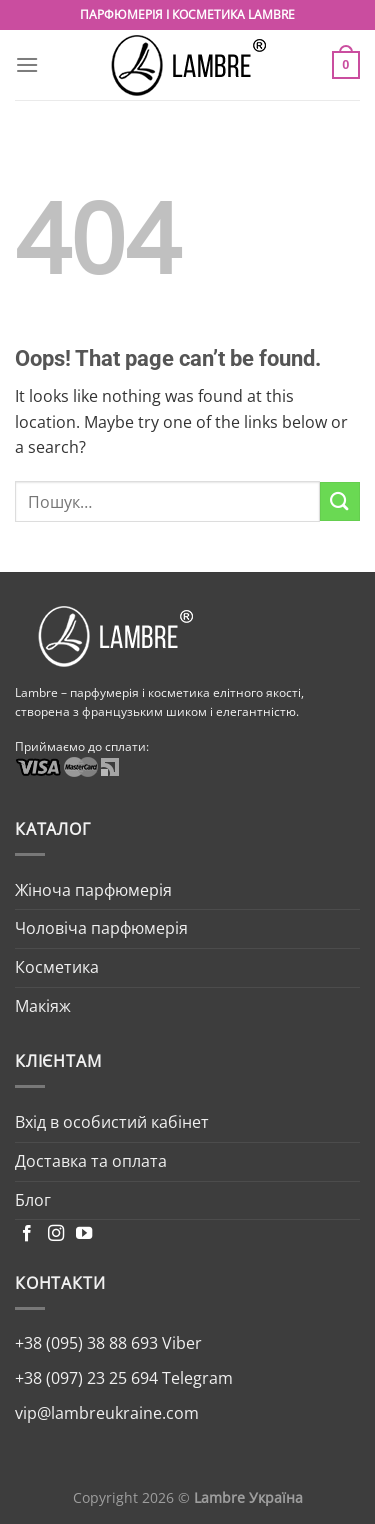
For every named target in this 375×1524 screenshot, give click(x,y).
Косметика (57, 967)
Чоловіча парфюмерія (101, 928)
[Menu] (27, 64)
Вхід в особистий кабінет (112, 1122)
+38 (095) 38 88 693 (86, 1343)
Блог (33, 1200)
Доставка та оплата (91, 1161)
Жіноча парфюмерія (93, 890)
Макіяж (43, 1006)
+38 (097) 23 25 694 (86, 1378)
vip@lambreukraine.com (107, 1413)
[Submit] (340, 501)
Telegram (195, 1378)
